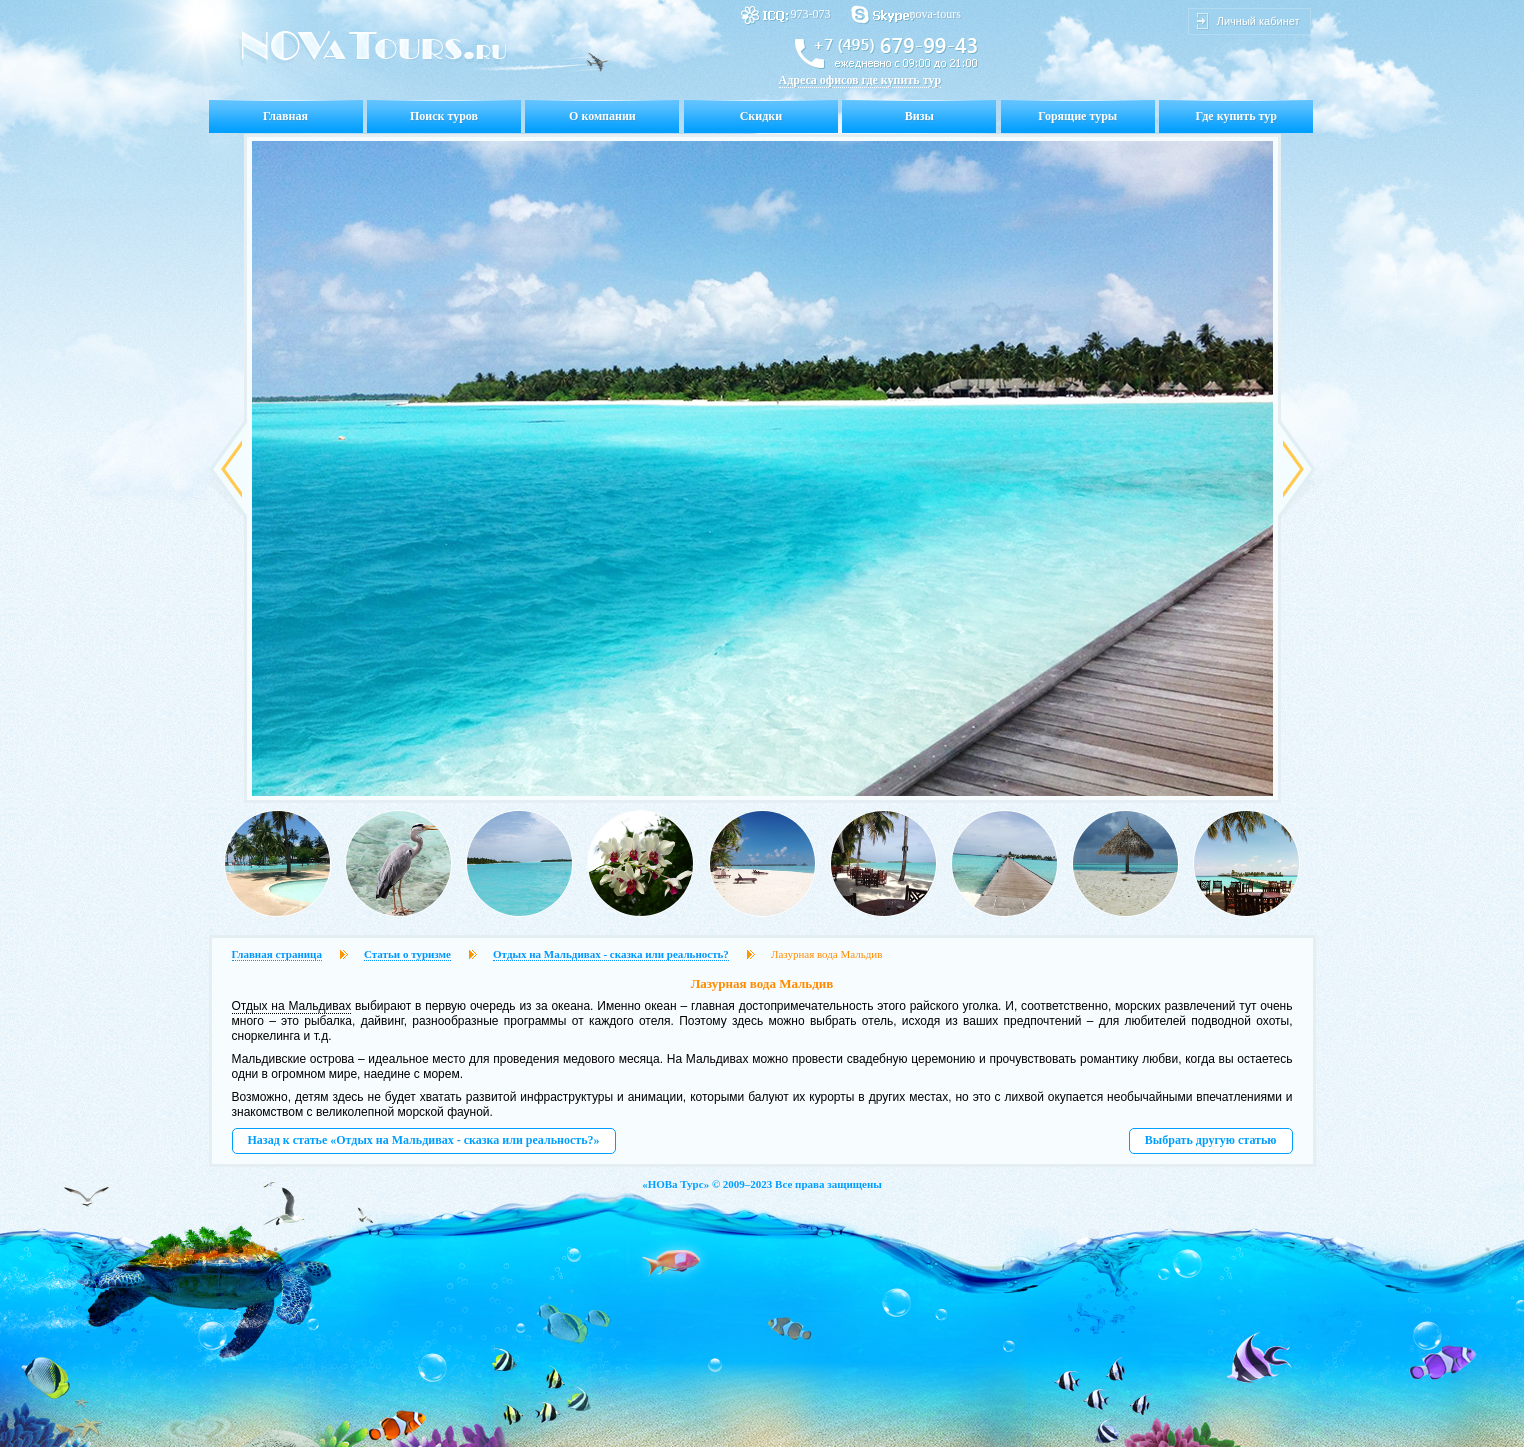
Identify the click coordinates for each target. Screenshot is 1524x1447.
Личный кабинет (1258, 21)
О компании (602, 116)
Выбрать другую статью (1211, 1140)
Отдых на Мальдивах (292, 1006)
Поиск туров (444, 116)
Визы (919, 116)
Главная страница (277, 954)
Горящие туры (1077, 116)
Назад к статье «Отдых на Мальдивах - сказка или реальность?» (424, 1140)
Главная (285, 116)
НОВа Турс (676, 1184)
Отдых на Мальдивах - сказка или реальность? (611, 954)
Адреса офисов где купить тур (860, 80)
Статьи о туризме (407, 954)
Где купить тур (1236, 116)
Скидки (761, 116)
